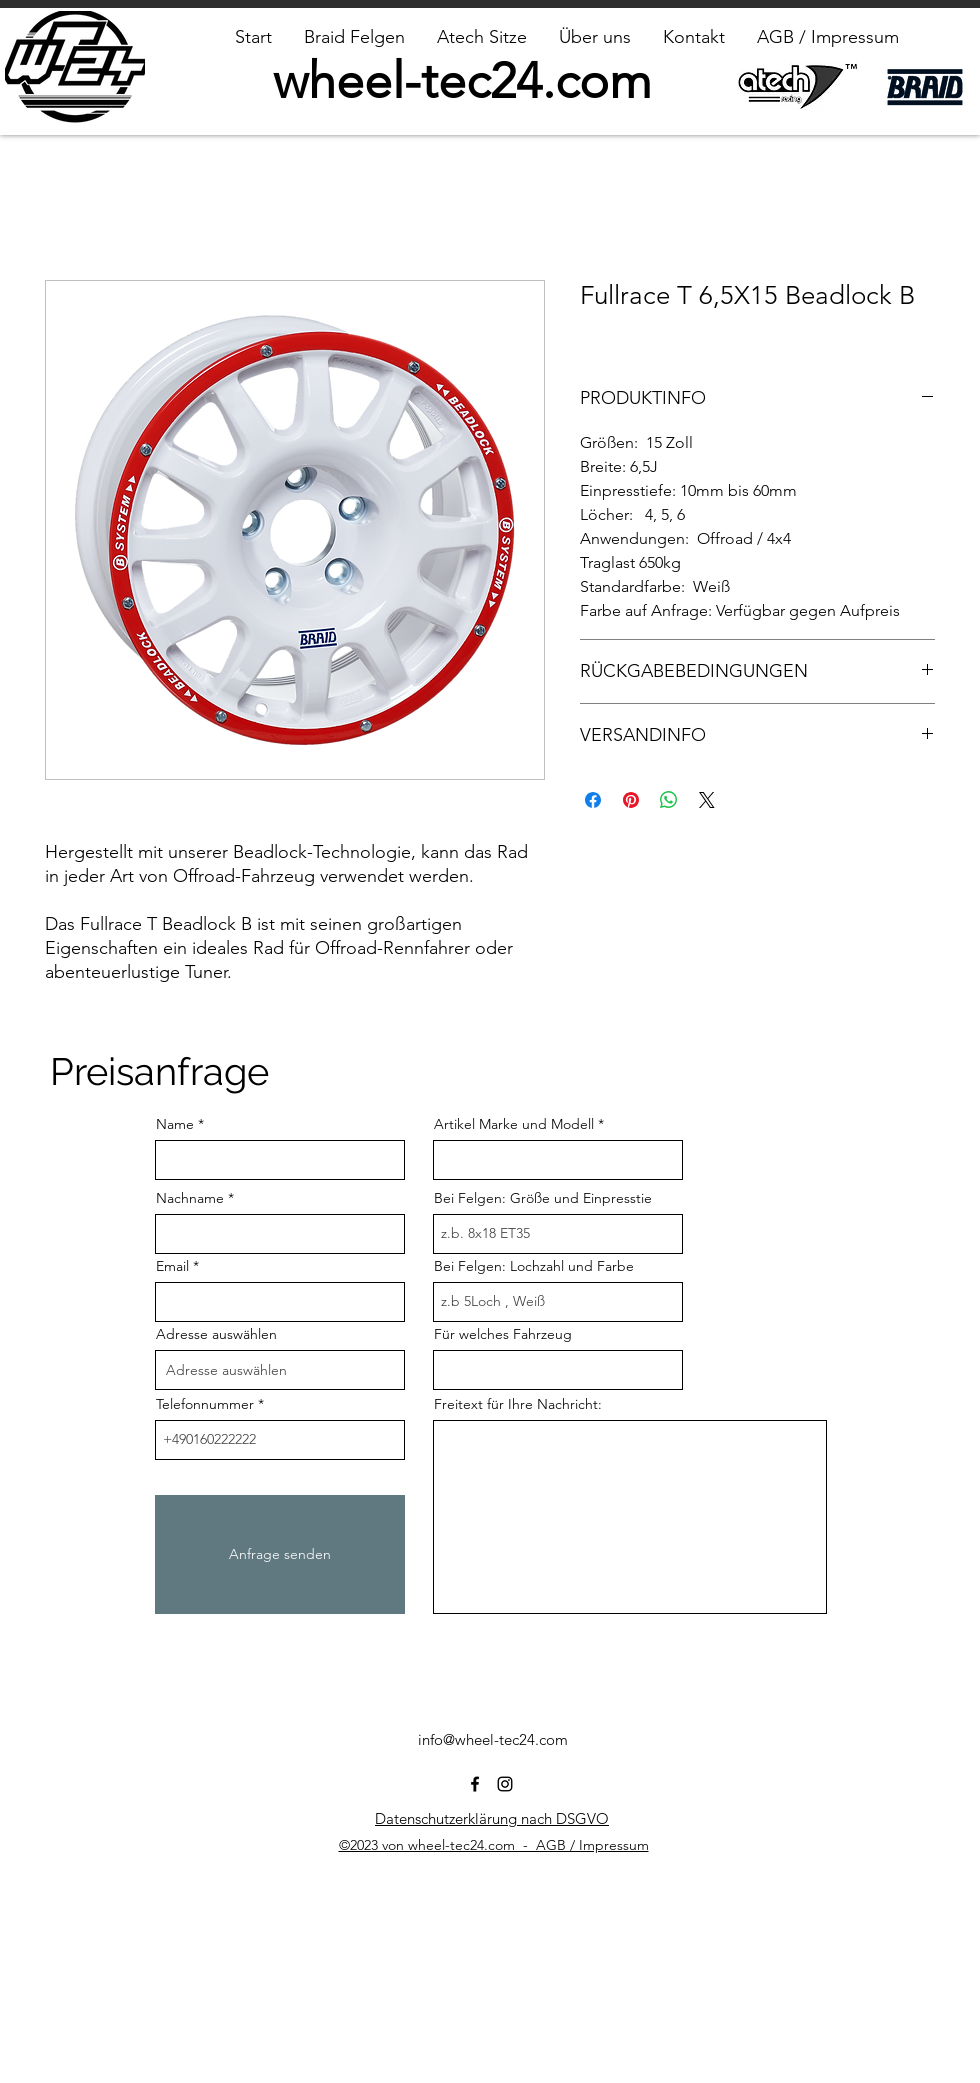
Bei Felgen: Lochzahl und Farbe (534, 1266)
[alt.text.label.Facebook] (475, 1784)
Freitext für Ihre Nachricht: (518, 1404)
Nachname (190, 1198)
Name (175, 1124)
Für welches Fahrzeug (503, 1334)
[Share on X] (707, 800)
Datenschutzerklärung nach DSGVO (492, 1818)
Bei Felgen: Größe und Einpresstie (543, 1198)
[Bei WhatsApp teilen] (669, 800)
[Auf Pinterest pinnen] (631, 800)
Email (172, 1266)
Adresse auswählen (216, 1334)
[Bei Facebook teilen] (593, 800)
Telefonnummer (205, 1404)
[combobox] (280, 1370)
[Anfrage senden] (280, 1554)
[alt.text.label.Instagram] (505, 1784)
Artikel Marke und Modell (514, 1124)
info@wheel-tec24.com (493, 1739)
